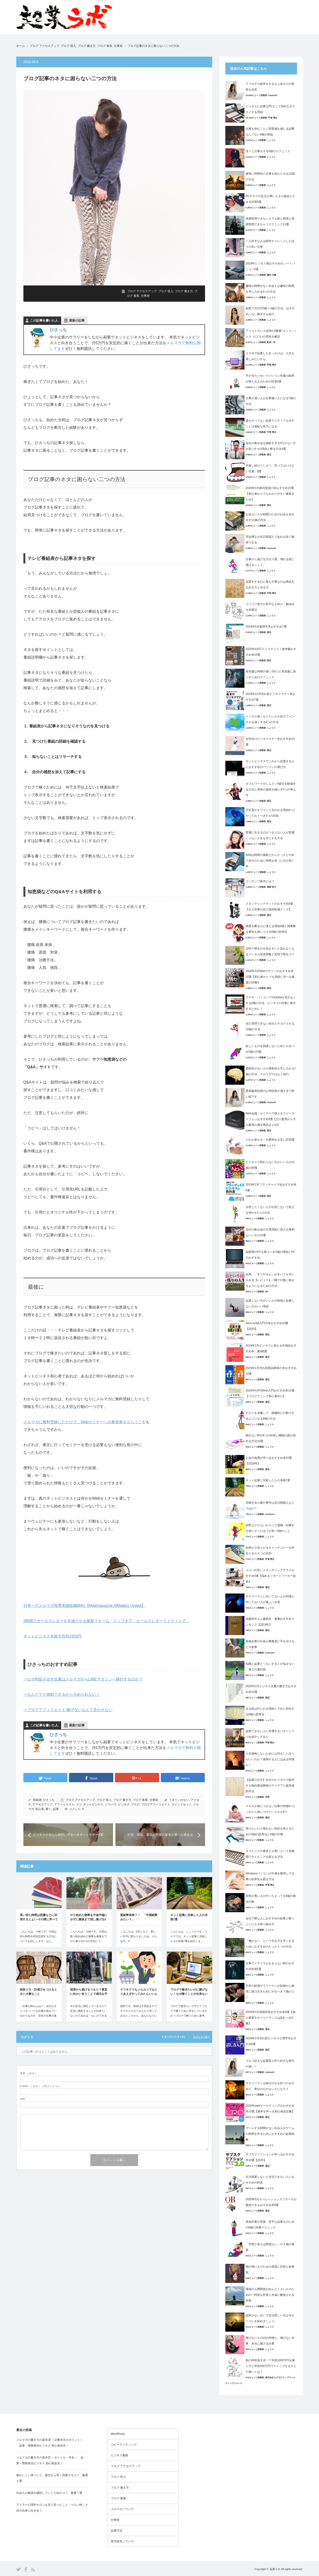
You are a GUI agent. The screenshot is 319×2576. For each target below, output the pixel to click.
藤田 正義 (271, 275)
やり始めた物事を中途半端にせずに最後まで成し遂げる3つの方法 (88, 1917)
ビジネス (124, 1804)
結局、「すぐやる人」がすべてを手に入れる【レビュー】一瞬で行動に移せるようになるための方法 (270, 1280)
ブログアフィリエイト (155, 1804)
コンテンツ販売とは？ (260, 881)
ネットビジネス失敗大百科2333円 (52, 1636)
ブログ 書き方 (87, 46)
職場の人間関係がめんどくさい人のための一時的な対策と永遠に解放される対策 (270, 2294)
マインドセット (182, 1804)
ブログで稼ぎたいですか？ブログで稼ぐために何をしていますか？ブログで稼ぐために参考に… (188, 2013)
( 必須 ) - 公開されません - (41, 2086)
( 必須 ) (28, 2073)
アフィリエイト (64, 1804)
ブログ (135, 1804)
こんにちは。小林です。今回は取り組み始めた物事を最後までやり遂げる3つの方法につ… (88, 1936)
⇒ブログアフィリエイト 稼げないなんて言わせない (67, 1710)
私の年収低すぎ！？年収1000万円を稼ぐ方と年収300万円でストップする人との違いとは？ (271, 2366)
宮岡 (267, 1797)
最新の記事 (77, 320)
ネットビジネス (93, 1804)
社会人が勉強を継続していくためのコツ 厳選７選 (49, 2493)
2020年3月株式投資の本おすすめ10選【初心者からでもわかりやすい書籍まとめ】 (270, 493)
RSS (33, 2570)
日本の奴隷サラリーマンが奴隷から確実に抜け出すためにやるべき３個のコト (270, 1991)
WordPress (118, 2434)
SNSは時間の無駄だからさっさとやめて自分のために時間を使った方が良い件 (270, 860)
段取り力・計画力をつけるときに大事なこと (38, 1992)
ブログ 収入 (68, 46)
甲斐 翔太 (272, 118)
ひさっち (58, 329)
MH (267, 1291)
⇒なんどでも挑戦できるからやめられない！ (61, 1694)
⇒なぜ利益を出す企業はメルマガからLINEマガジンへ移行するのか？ (83, 1679)
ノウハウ (110, 1804)
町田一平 (271, 342)
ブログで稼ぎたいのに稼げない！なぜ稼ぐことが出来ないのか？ (189, 1992)
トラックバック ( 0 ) (173, 2037)
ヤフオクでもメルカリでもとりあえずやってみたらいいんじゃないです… (138, 1992)
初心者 (39, 1809)
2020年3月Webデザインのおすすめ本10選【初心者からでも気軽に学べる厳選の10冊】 (270, 976)
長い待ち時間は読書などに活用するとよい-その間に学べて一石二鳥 (39, 1917)
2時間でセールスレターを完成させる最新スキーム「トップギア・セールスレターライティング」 (106, 1621)
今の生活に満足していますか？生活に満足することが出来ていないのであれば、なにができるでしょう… (88, 2013)
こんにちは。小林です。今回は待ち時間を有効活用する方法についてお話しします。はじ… (38, 1936)
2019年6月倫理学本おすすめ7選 (266, 626)
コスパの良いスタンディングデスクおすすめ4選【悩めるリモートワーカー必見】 (271, 1575)
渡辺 (269, 454)
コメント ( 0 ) (201, 2037)
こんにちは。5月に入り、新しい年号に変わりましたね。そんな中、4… (138, 1936)
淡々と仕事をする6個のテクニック (268, 151)
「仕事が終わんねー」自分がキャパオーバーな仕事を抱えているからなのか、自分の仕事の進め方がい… (38, 2013)
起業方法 (116, 2530)
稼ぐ (48, 1809)
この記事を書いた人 (44, 320)
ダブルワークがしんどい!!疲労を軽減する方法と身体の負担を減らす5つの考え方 (271, 789)
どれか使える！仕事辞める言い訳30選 (270, 1139)
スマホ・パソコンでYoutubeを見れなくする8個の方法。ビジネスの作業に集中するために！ (271, 1003)
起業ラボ (275, 2569)
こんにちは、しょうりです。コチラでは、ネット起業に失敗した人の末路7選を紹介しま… (188, 1936)
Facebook (25, 2569)
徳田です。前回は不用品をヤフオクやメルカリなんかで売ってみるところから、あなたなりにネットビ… (138, 2013)
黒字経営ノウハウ (122, 2541)
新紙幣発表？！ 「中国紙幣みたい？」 (138, 1917)
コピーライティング (124, 2444)
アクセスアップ (42, 1804)
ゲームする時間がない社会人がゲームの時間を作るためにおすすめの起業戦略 (270, 2133)
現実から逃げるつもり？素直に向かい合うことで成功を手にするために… (88, 1992)
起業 (56, 1809)
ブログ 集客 (104, 46)
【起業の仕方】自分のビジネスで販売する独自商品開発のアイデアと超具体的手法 (270, 1785)
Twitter (18, 2569)
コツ (79, 1804)
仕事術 (118, 46)
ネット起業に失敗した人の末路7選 (189, 1917)
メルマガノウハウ (122, 2509)
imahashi (272, 95)
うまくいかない (179, 1800)
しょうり (271, 140)
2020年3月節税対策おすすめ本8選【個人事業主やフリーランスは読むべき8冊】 (270, 2017)
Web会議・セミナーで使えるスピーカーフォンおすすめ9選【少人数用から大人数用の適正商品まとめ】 (271, 1119)
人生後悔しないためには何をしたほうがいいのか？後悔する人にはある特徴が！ (270, 1759)
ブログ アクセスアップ (44, 46)
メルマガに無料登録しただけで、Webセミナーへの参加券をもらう (80, 1422)
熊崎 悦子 (271, 887)
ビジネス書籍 (119, 2455)
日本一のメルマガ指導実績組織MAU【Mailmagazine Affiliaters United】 (84, 1606)
